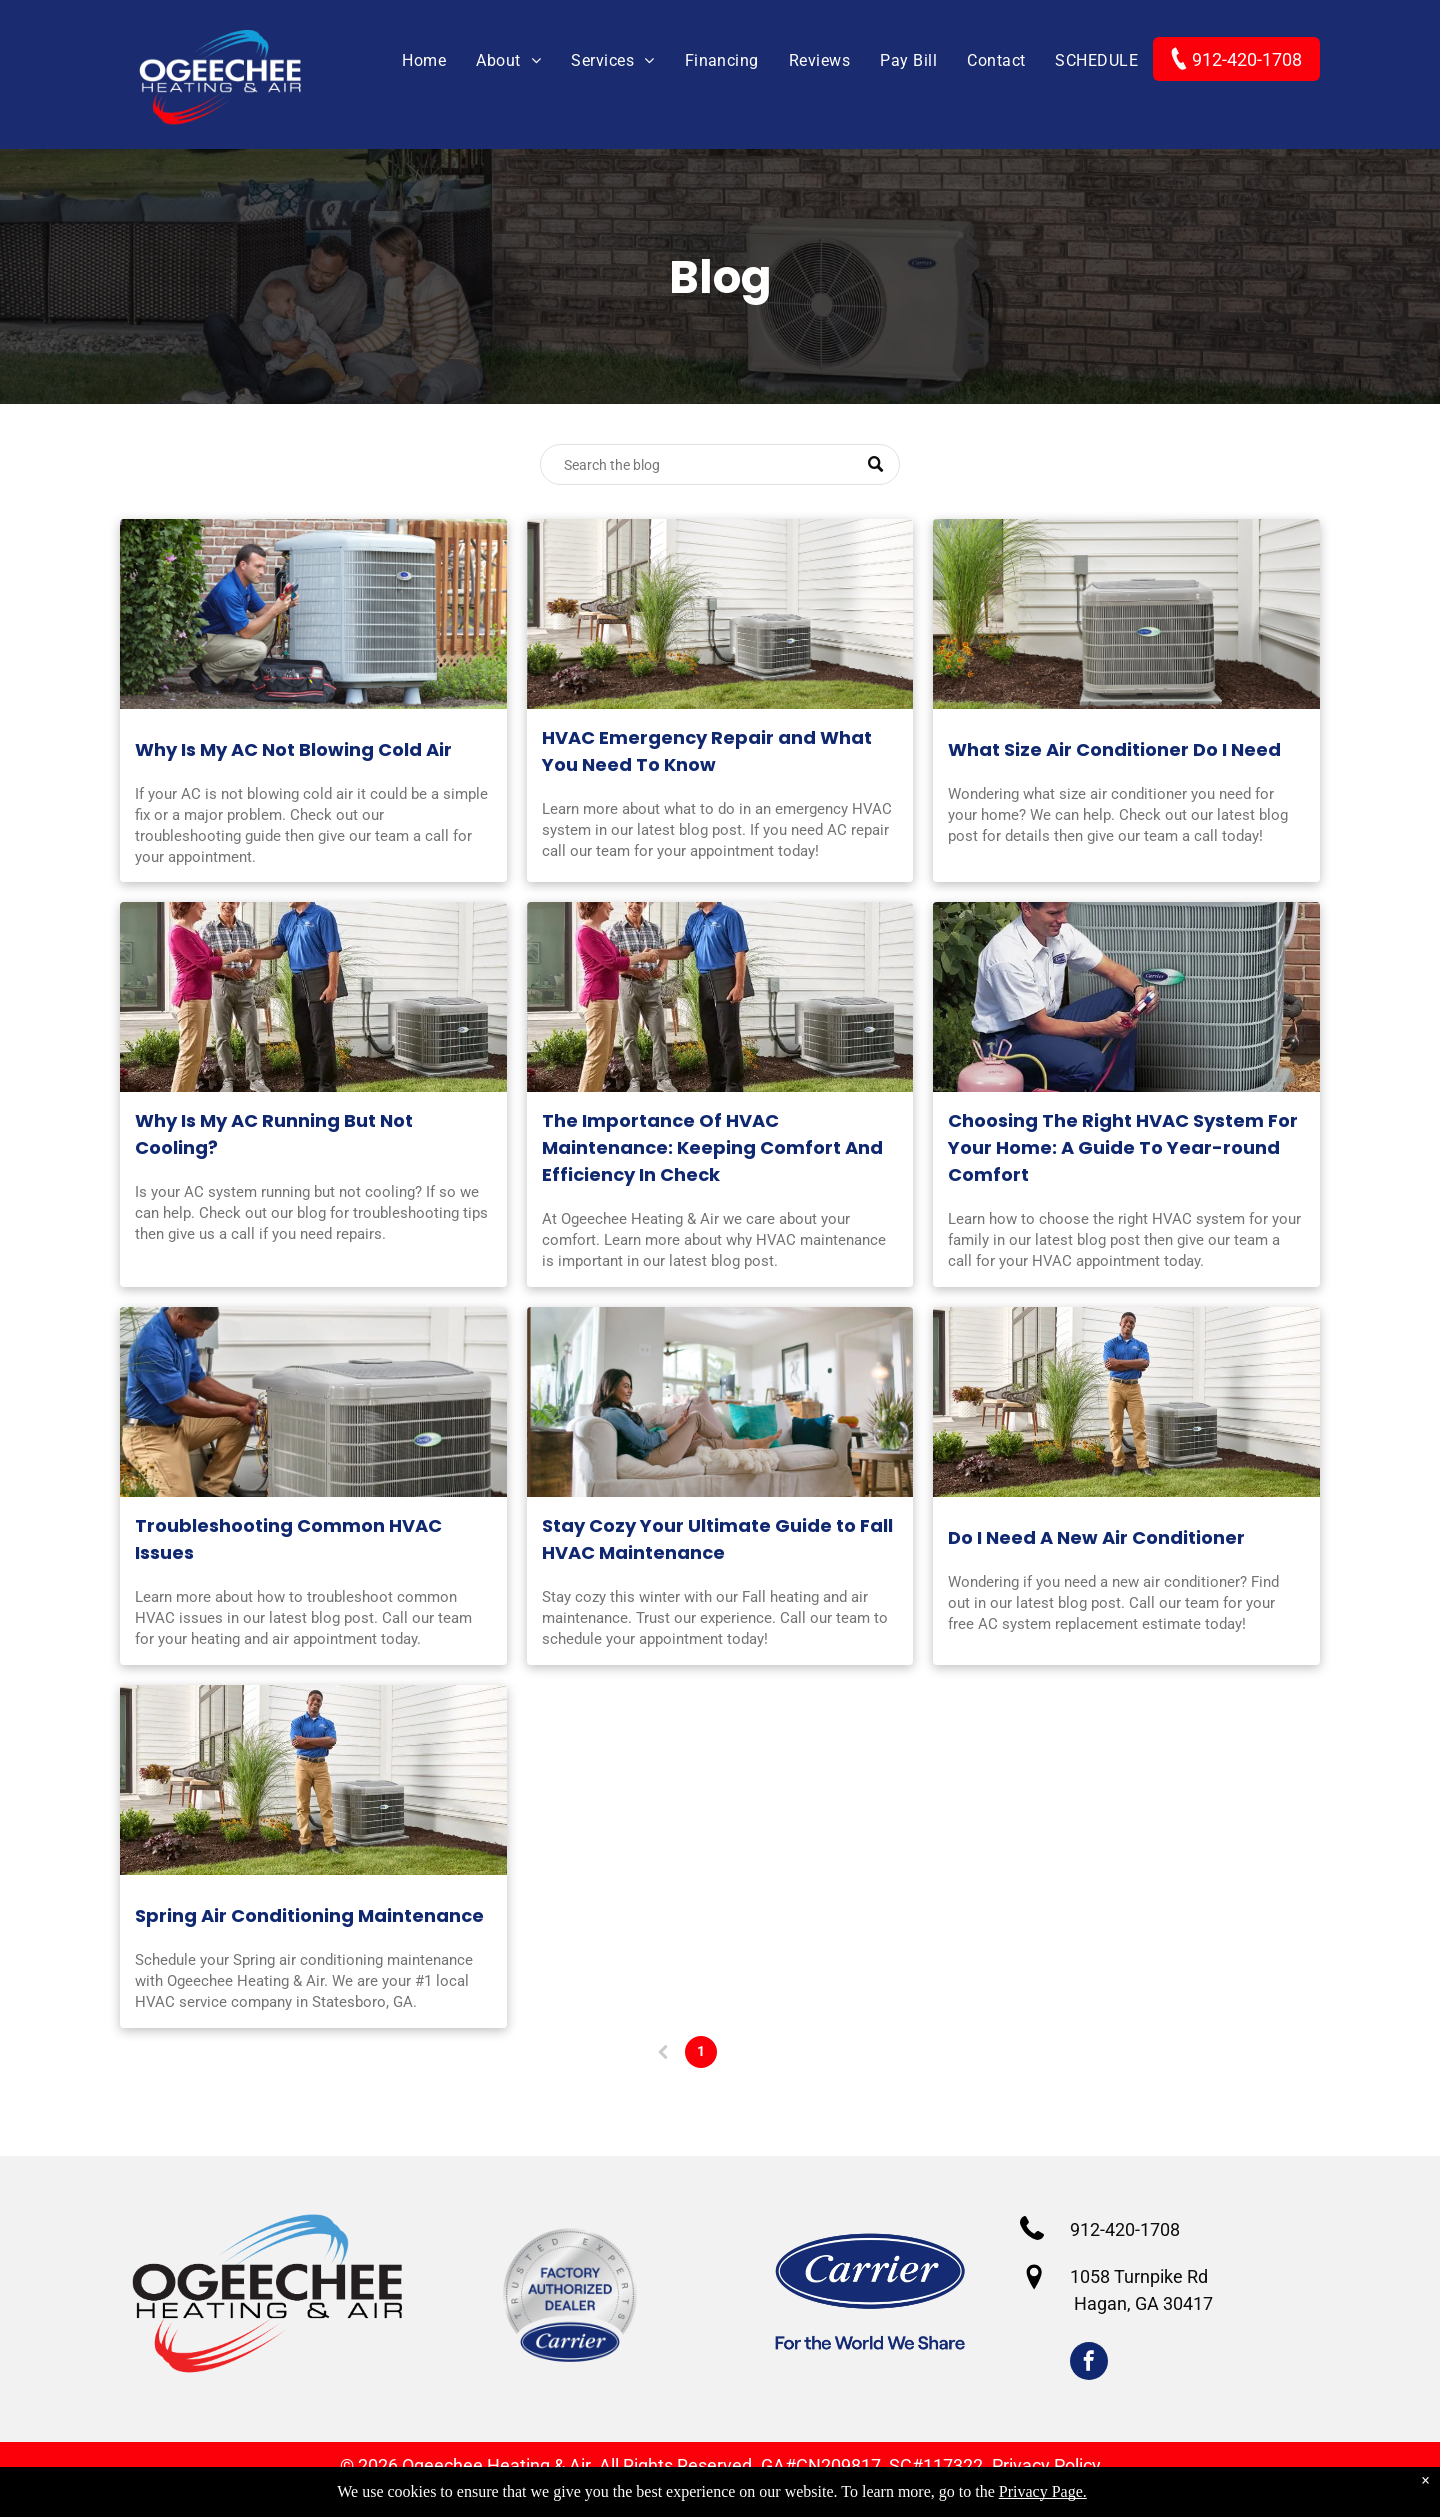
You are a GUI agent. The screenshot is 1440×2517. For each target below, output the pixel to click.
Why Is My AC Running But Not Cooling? (274, 1134)
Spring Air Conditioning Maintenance (309, 1915)
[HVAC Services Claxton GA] (720, 1402)
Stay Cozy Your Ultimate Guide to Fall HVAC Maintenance (717, 1539)
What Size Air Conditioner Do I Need (1114, 749)
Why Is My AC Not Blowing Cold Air (293, 749)
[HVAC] (1126, 614)
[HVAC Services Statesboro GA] (720, 614)
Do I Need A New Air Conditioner (1096, 1537)
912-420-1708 (1125, 2229)
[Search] (720, 464)
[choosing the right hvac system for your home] (1126, 997)
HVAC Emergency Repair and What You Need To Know (707, 751)
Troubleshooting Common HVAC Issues (288, 1539)
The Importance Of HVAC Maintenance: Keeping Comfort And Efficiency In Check (712, 1147)
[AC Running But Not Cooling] (313, 997)
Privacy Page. (1043, 2491)
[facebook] (1089, 2363)
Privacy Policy (1046, 2465)
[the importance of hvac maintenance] (720, 997)
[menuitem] (409, 61)
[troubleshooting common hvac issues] (313, 1402)
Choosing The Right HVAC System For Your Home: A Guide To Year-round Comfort (1123, 1147)
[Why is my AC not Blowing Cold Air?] (313, 614)
